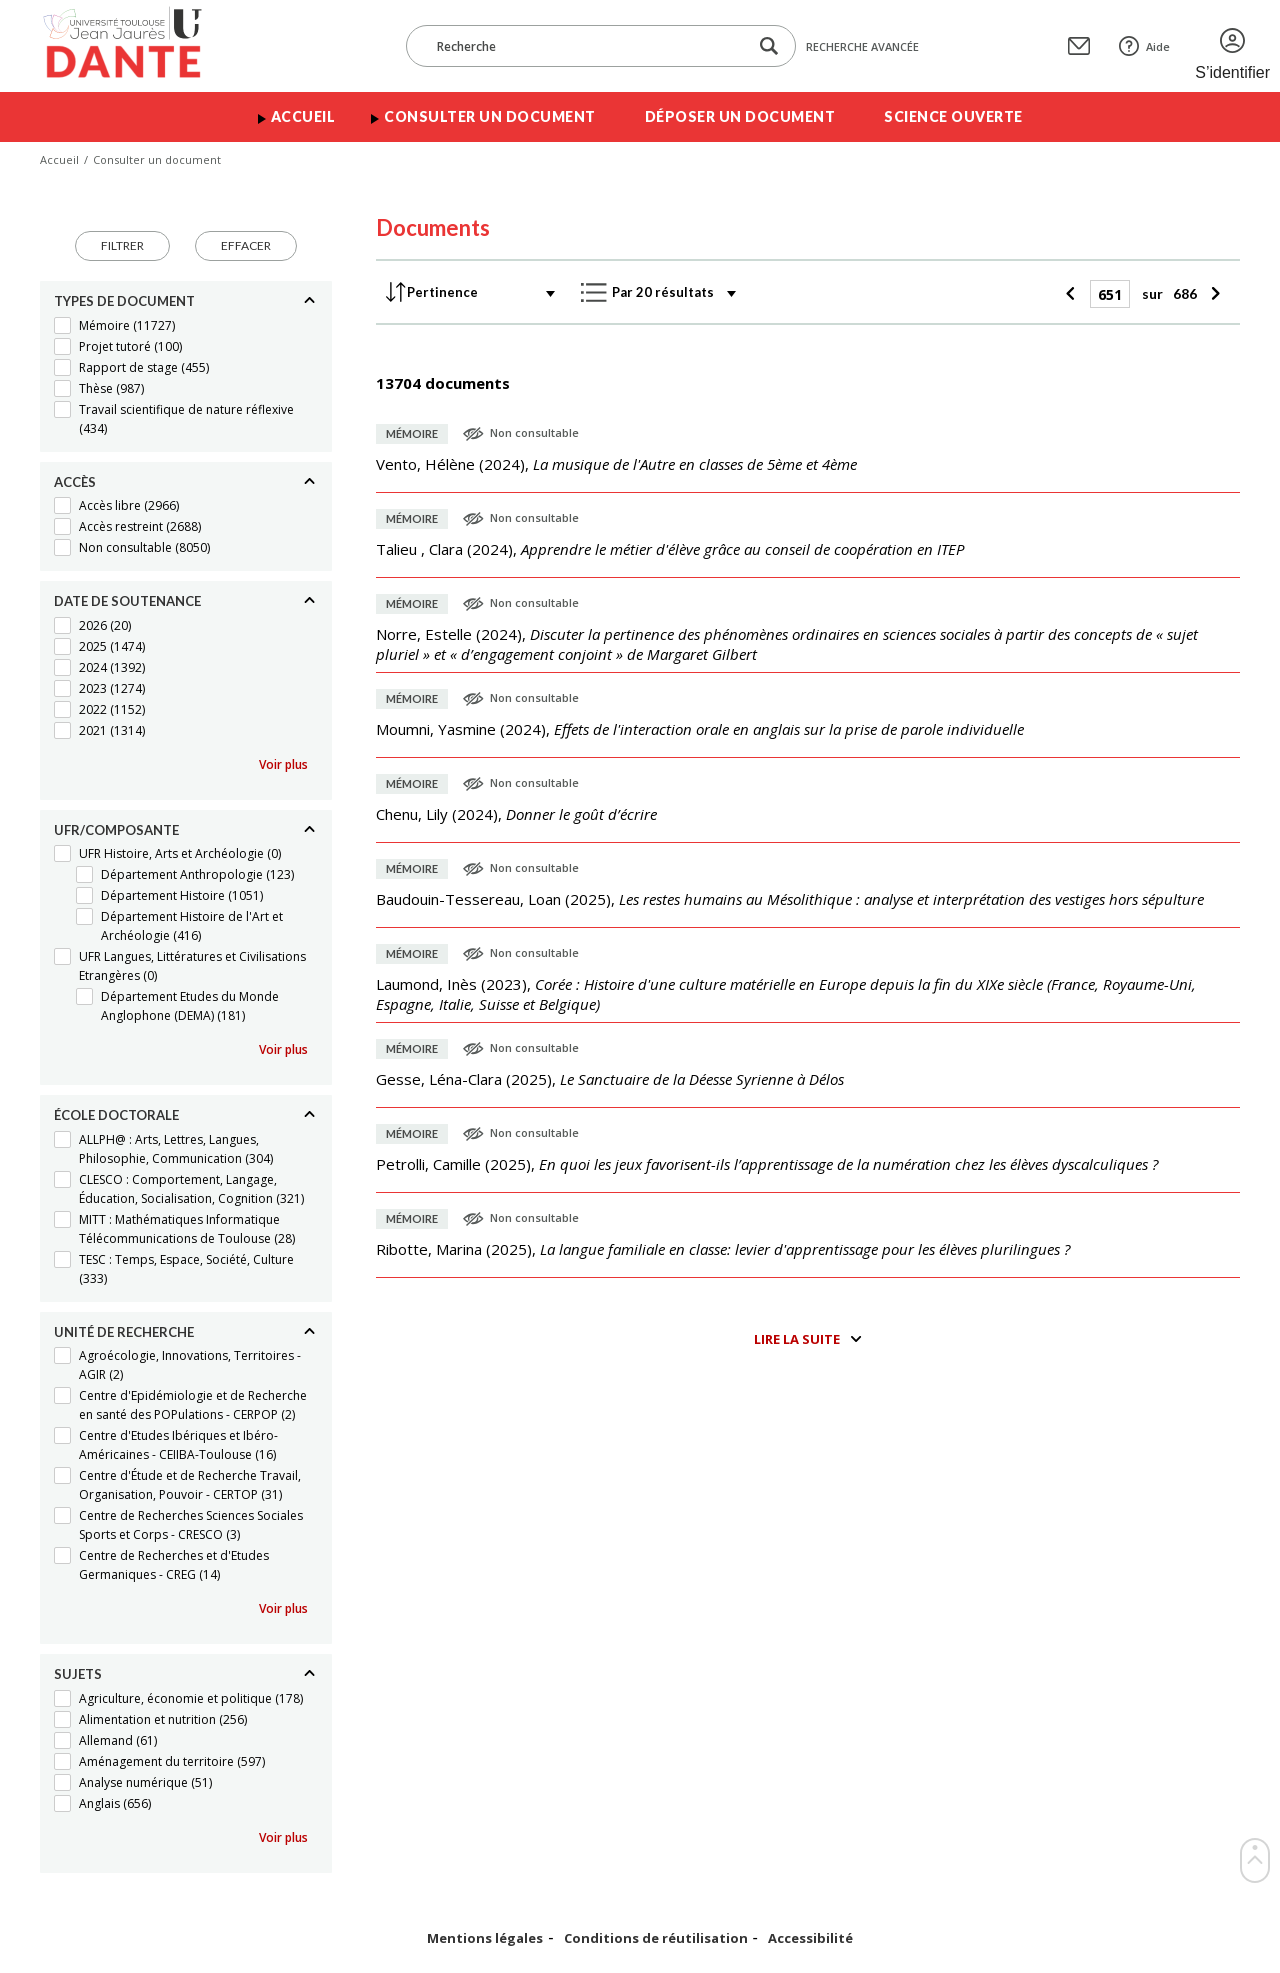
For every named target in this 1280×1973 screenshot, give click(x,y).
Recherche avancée (862, 46)
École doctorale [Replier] (116, 1115)
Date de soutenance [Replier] (127, 601)
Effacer (246, 245)
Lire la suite (797, 1339)
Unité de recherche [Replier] (124, 1332)
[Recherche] (587, 46)
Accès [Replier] (75, 482)
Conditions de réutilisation (656, 1938)
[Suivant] (1213, 294)
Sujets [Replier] (78, 1674)
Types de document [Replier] (124, 301)
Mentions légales (485, 1938)
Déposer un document (740, 116)
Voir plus (283, 764)
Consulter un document (490, 116)
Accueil (303, 116)
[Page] (1110, 294)
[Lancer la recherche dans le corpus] (769, 46)
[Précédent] (1073, 294)
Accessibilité (810, 1938)
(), (616, 464)
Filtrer (122, 245)
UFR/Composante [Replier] (116, 830)
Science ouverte (953, 116)
